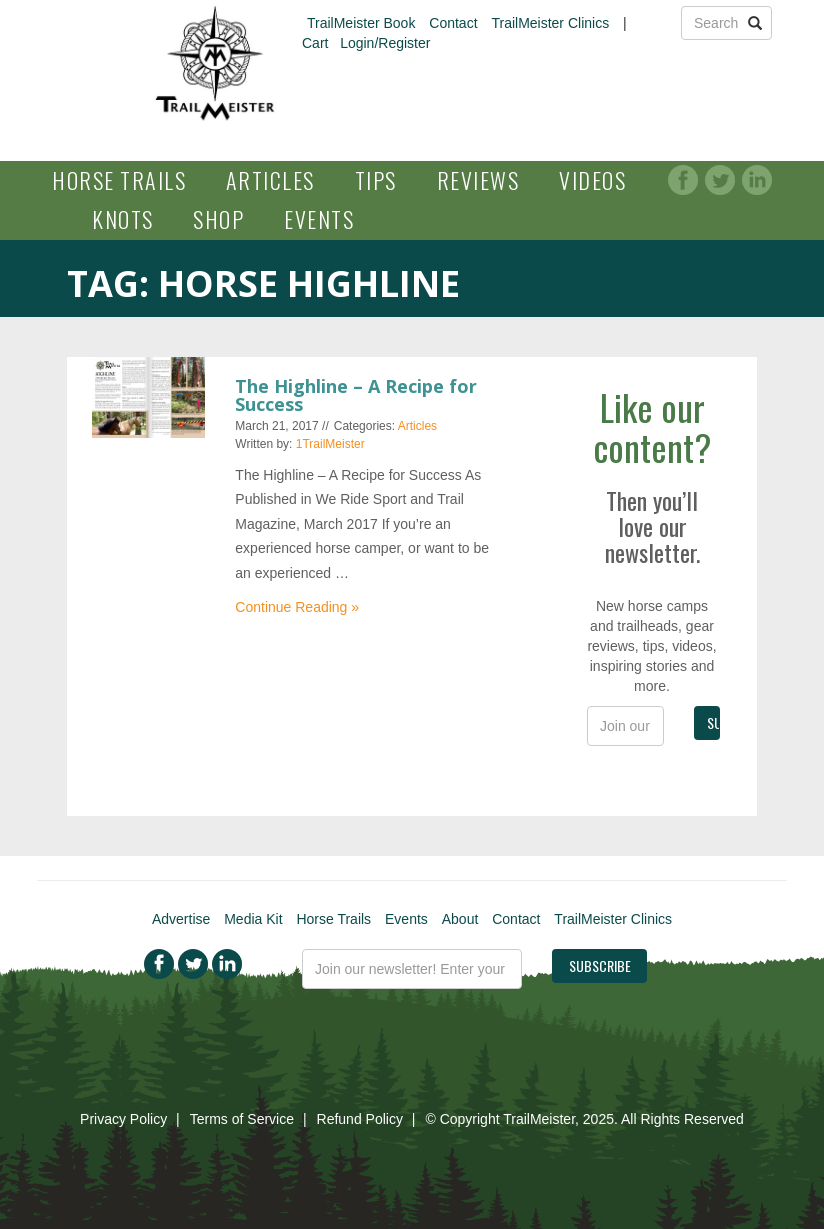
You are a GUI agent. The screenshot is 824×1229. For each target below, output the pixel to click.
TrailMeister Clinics (550, 23)
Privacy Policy (123, 1119)
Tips (376, 180)
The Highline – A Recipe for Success (356, 395)
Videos (592, 180)
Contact (453, 23)
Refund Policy (360, 1119)
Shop (218, 219)
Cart (315, 43)
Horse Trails (119, 180)
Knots (123, 219)
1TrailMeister (330, 444)
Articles (270, 180)
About (460, 919)
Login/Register (385, 43)
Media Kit (253, 919)
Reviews (478, 180)
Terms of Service (242, 1119)
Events (319, 219)
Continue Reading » (297, 607)
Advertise (181, 919)
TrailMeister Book (361, 23)
